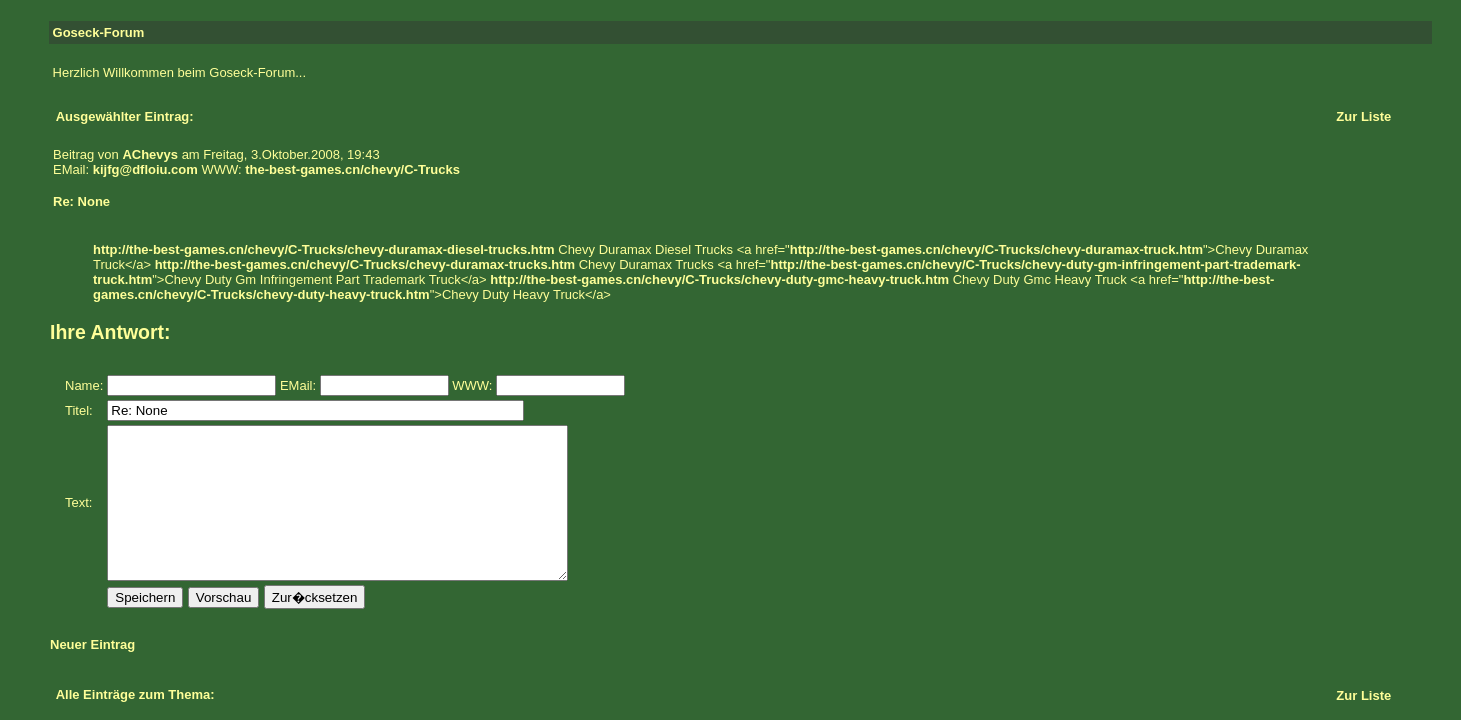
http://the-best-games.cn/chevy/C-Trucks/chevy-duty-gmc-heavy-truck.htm (719, 279)
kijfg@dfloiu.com (145, 169)
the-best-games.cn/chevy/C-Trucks (352, 169)
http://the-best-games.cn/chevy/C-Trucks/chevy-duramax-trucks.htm (365, 264)
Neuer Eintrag (92, 674)
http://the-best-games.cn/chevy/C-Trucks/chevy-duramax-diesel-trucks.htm (324, 249)
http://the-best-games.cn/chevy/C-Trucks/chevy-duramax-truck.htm (996, 249)
